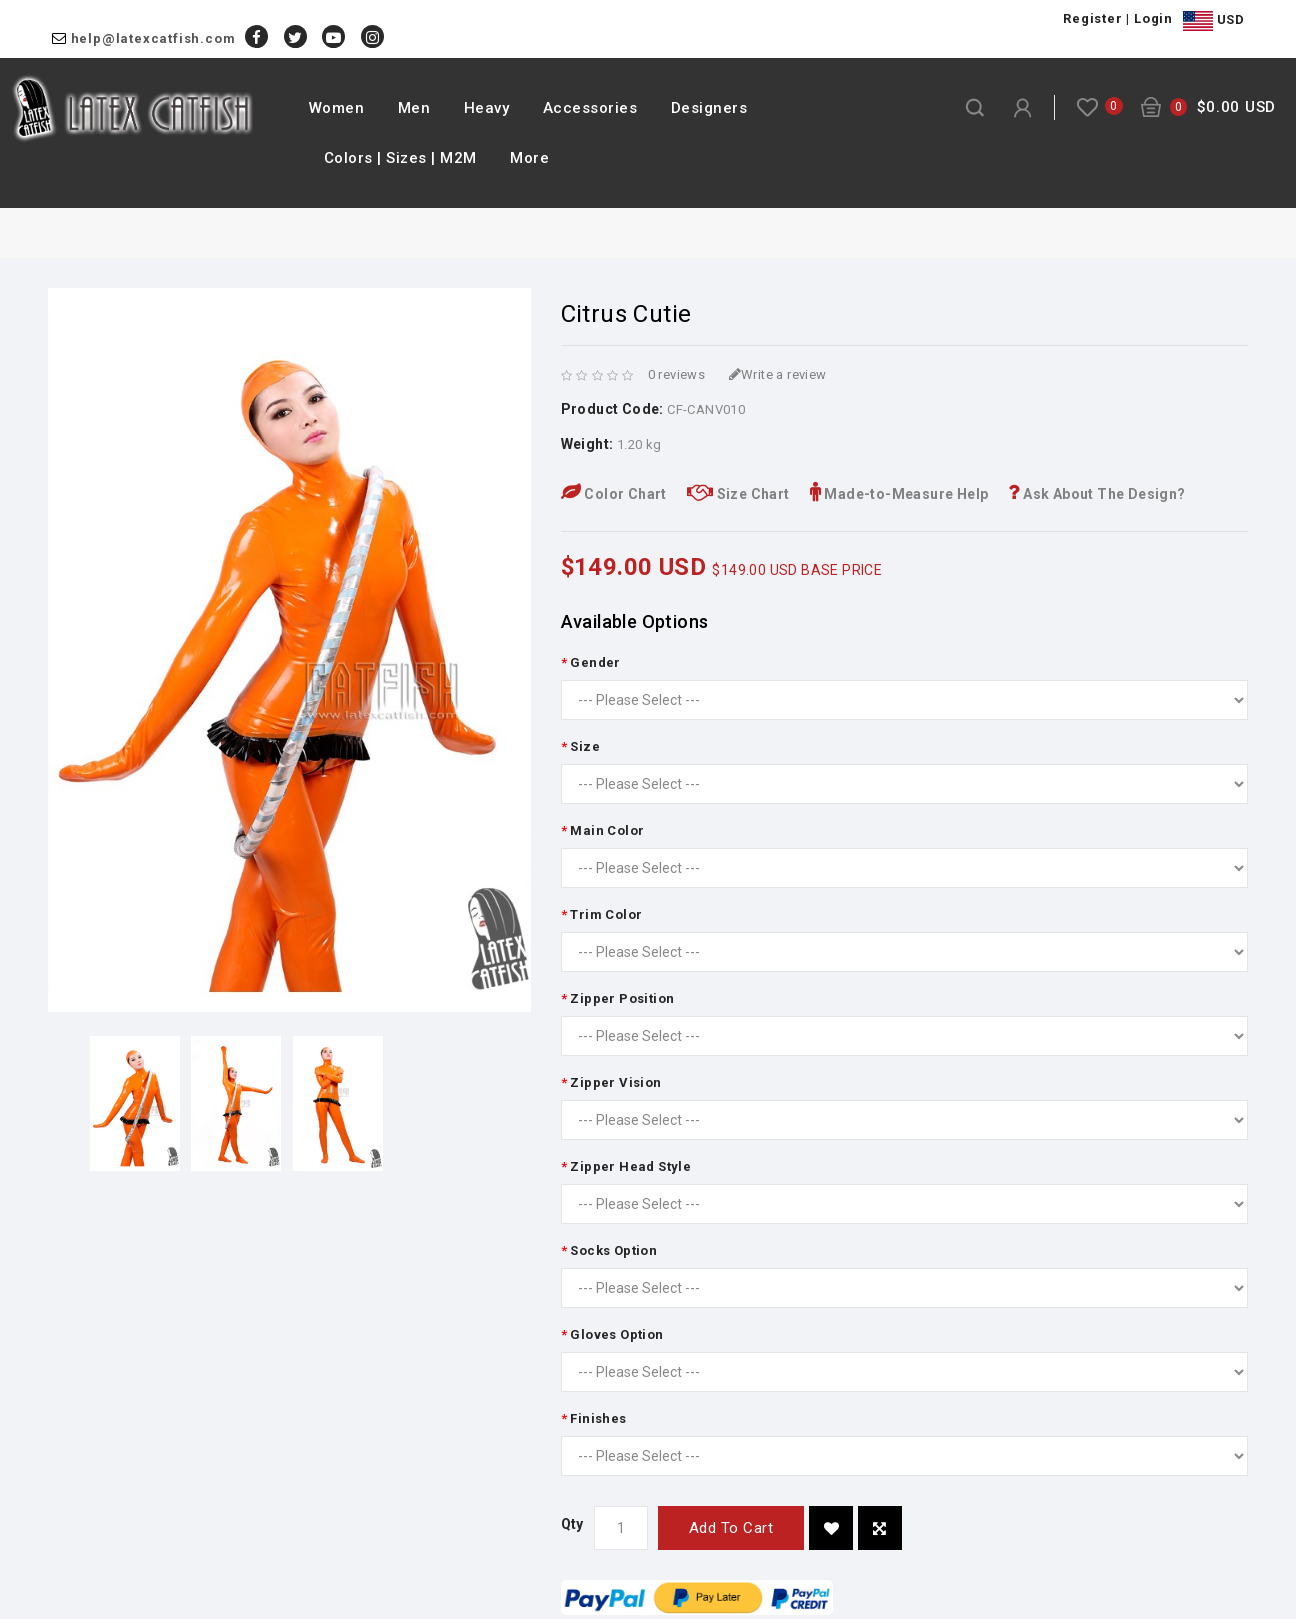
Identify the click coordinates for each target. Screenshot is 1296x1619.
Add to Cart (731, 1528)
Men (414, 108)
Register (1092, 18)
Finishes (598, 1418)
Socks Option (613, 1250)
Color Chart (614, 494)
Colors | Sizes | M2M (400, 158)
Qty (572, 1524)
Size (585, 746)
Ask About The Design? (1096, 494)
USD (1213, 21)
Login (1153, 18)
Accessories (590, 108)
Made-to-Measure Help (899, 494)
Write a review (778, 374)
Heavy (487, 108)
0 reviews (677, 374)
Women (337, 108)
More (529, 158)
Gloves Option (616, 1334)
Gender (595, 662)
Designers (709, 108)
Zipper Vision (615, 1082)
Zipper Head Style (630, 1166)
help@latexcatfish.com (153, 38)
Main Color (607, 830)
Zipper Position (622, 998)
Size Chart (738, 494)
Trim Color (606, 914)
